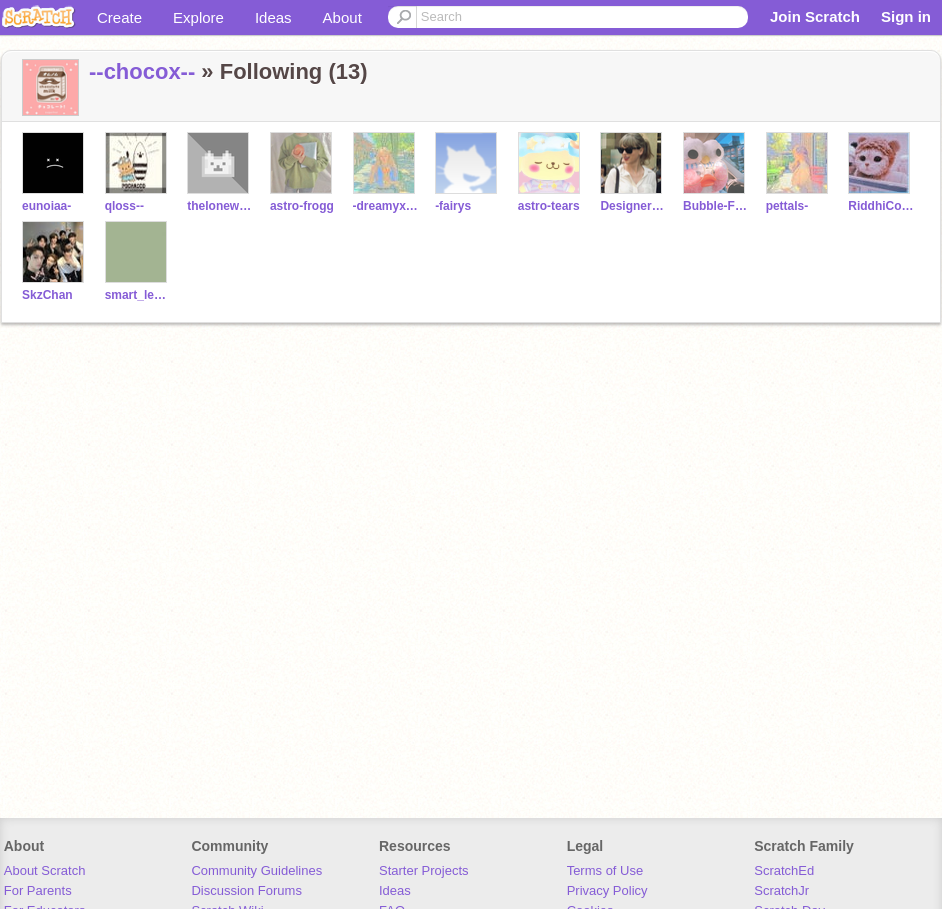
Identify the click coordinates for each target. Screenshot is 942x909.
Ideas (273, 17)
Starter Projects (424, 870)
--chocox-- (142, 71)
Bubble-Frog (716, 206)
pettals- (787, 206)
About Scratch (45, 870)
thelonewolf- (220, 206)
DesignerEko (633, 206)
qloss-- (124, 206)
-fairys (453, 206)
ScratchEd (784, 870)
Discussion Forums (246, 890)
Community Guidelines (256, 870)
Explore (198, 17)
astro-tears (549, 206)
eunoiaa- (46, 206)
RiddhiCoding (881, 206)
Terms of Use (605, 870)
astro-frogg (302, 206)
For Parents (38, 890)
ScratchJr (781, 890)
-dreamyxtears (386, 206)
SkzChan (47, 295)
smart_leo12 (138, 295)
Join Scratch (815, 16)
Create (119, 17)
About (342, 17)
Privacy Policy (607, 890)
